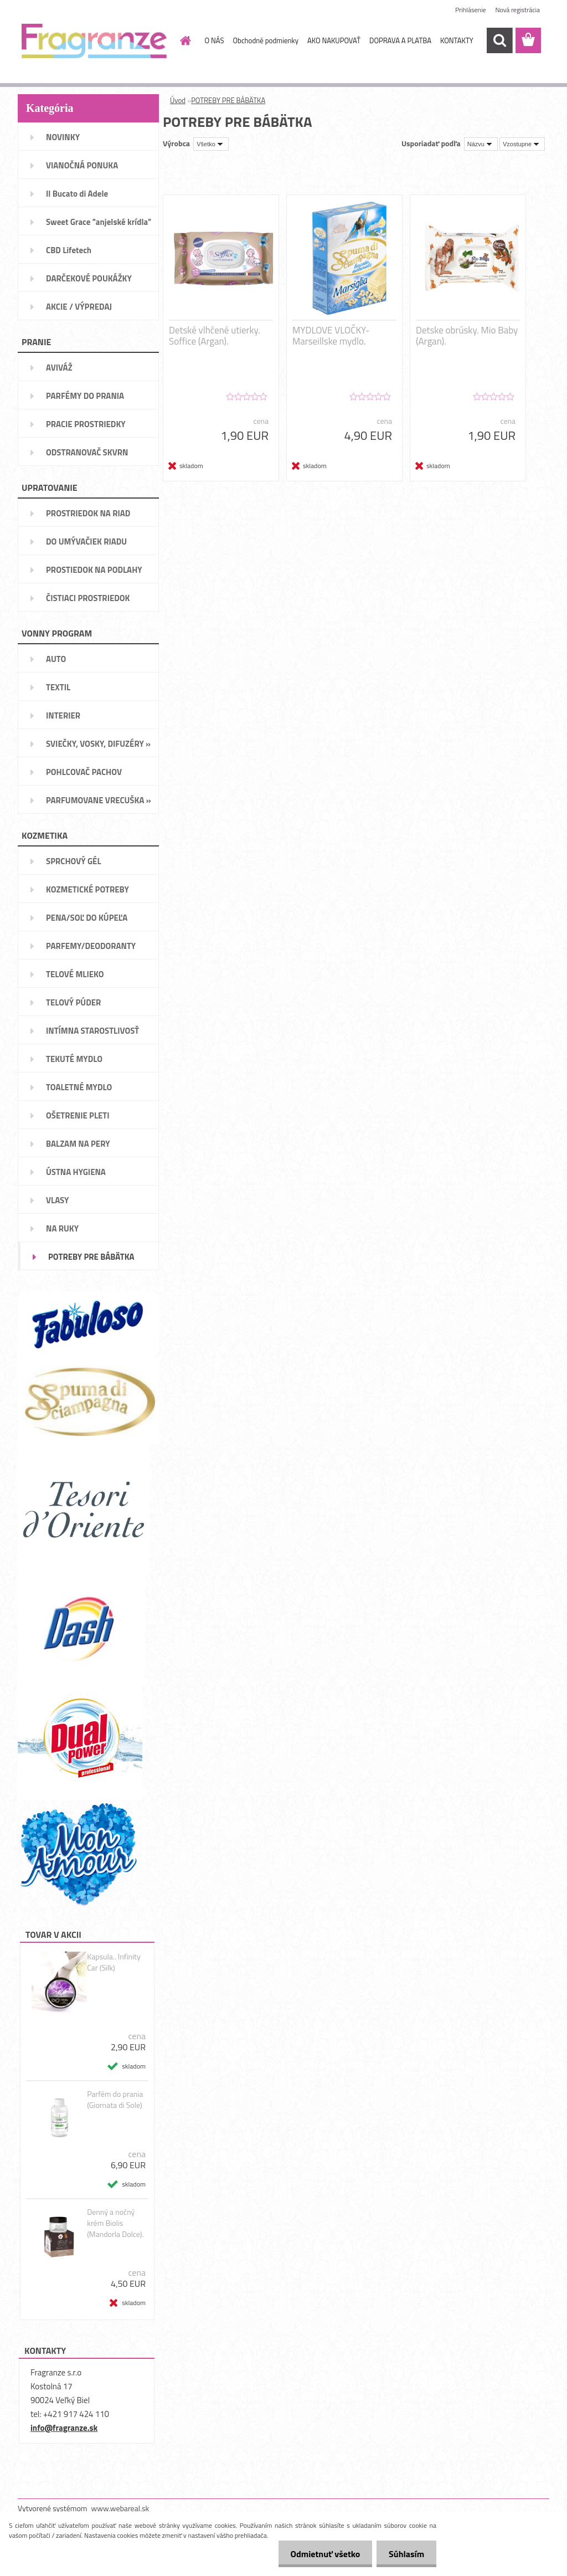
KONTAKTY (456, 40)
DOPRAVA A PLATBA (400, 40)
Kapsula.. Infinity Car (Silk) (114, 1962)
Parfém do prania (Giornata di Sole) (115, 2099)
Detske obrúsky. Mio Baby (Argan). (467, 336)
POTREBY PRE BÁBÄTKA (228, 100)
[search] (499, 40)
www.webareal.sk (120, 2508)
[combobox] (481, 144)
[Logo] (94, 41)
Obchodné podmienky (265, 40)
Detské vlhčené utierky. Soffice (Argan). (214, 336)
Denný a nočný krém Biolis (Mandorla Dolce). (115, 2223)
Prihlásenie (470, 9)
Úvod (177, 100)
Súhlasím (404, 2553)
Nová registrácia (517, 9)
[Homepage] (183, 40)
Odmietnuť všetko (320, 2553)
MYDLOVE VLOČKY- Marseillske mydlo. (330, 336)
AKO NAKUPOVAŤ (333, 40)
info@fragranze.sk (63, 2427)
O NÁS (214, 40)
